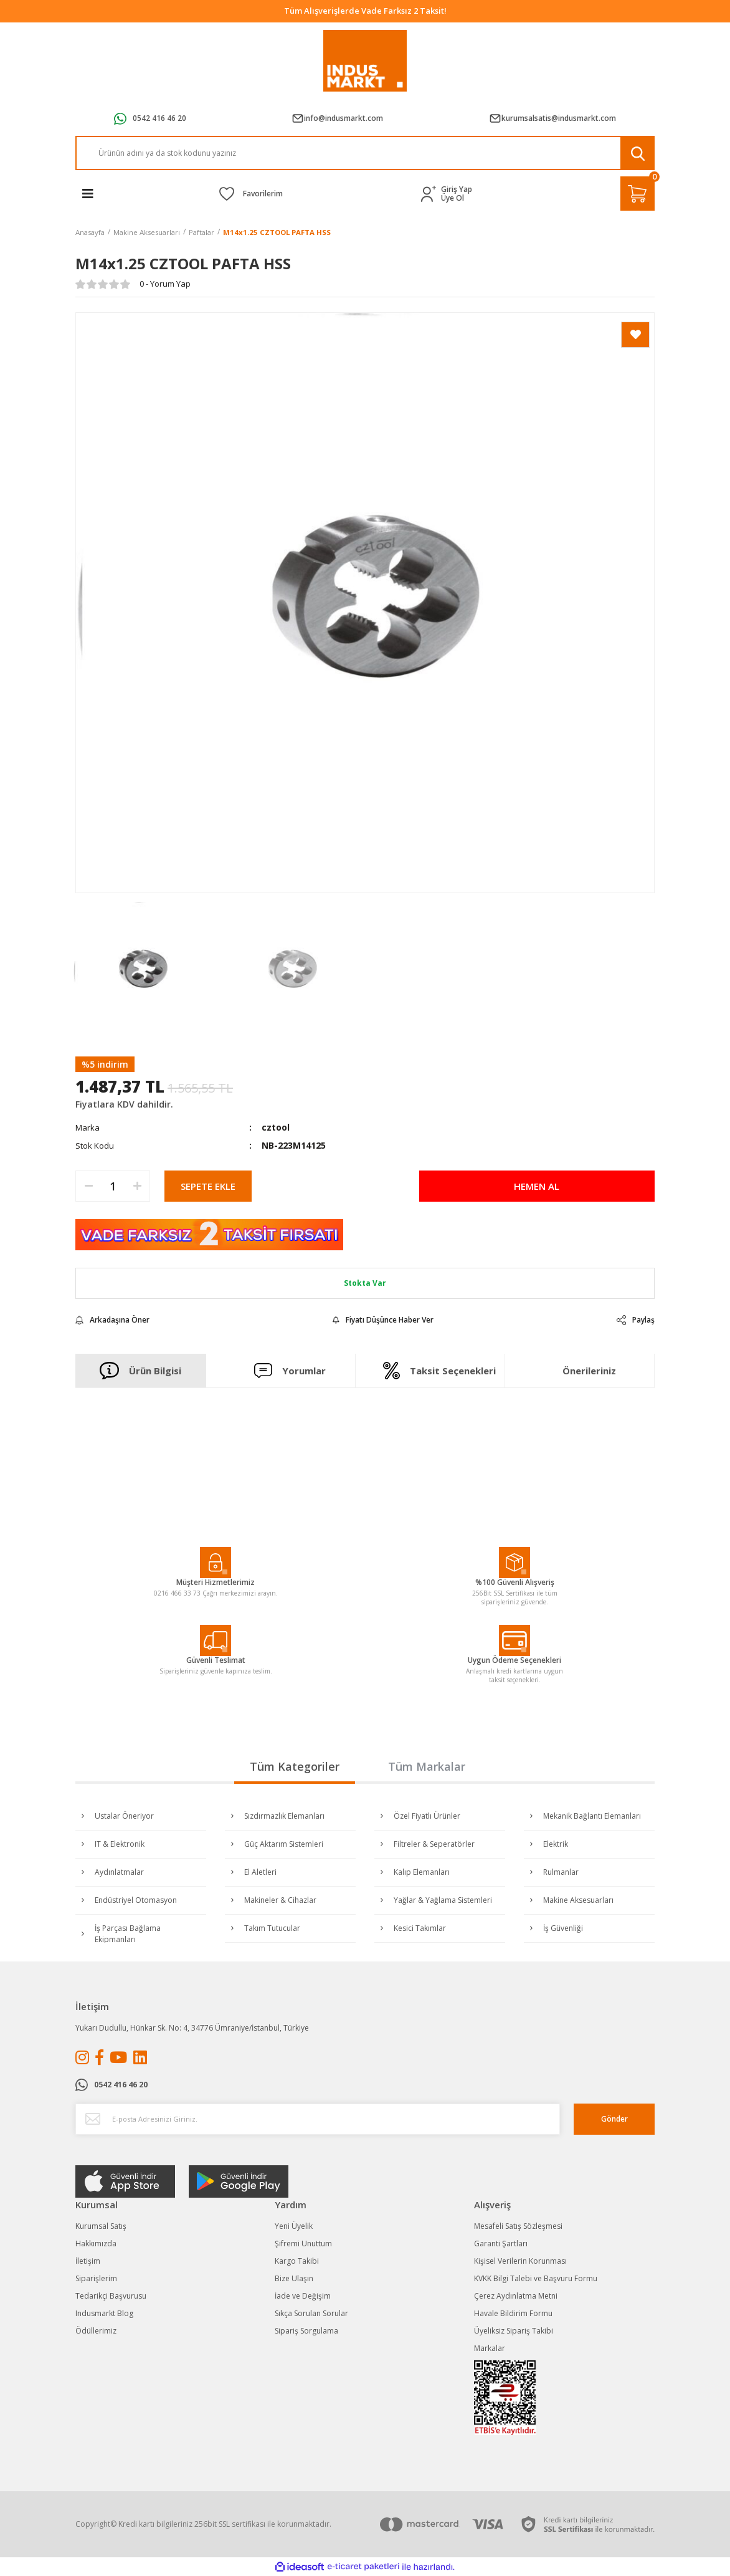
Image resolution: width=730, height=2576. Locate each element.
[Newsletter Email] (317, 2119)
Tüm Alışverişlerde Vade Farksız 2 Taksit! (365, 10)
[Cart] (637, 193)
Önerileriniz (589, 1370)
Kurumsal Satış (100, 2226)
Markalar (489, 2348)
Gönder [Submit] (614, 2119)
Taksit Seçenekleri (439, 1370)
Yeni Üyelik (294, 2226)
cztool (276, 1127)
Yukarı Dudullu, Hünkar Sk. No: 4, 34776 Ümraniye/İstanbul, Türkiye (192, 2028)
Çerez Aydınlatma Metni (515, 2296)
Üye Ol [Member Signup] (452, 198)
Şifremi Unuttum (303, 2243)
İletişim (87, 2261)
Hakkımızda (95, 2243)
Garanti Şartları (501, 2243)
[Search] (365, 153)
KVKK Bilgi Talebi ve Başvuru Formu (535, 2278)
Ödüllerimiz (95, 2330)
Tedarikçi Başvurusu (110, 2296)
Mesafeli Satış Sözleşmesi (518, 2226)
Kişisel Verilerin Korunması (520, 2261)
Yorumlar (290, 1370)
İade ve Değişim (303, 2296)
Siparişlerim (96, 2278)
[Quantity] (113, 1186)
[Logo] (365, 61)
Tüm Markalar (426, 1766)
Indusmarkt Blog (104, 2313)
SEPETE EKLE (208, 1186)
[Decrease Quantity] (88, 1186)
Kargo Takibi (297, 2261)
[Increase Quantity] (137, 1186)
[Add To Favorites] (635, 335)
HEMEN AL (536, 1186)
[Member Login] (431, 194)
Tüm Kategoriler (294, 1766)
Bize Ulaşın (294, 2278)
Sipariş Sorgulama (306, 2330)
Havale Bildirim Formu (513, 2313)
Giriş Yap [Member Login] (456, 189)
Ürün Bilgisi (140, 1370)
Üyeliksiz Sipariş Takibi (513, 2330)
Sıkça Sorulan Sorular (311, 2313)
